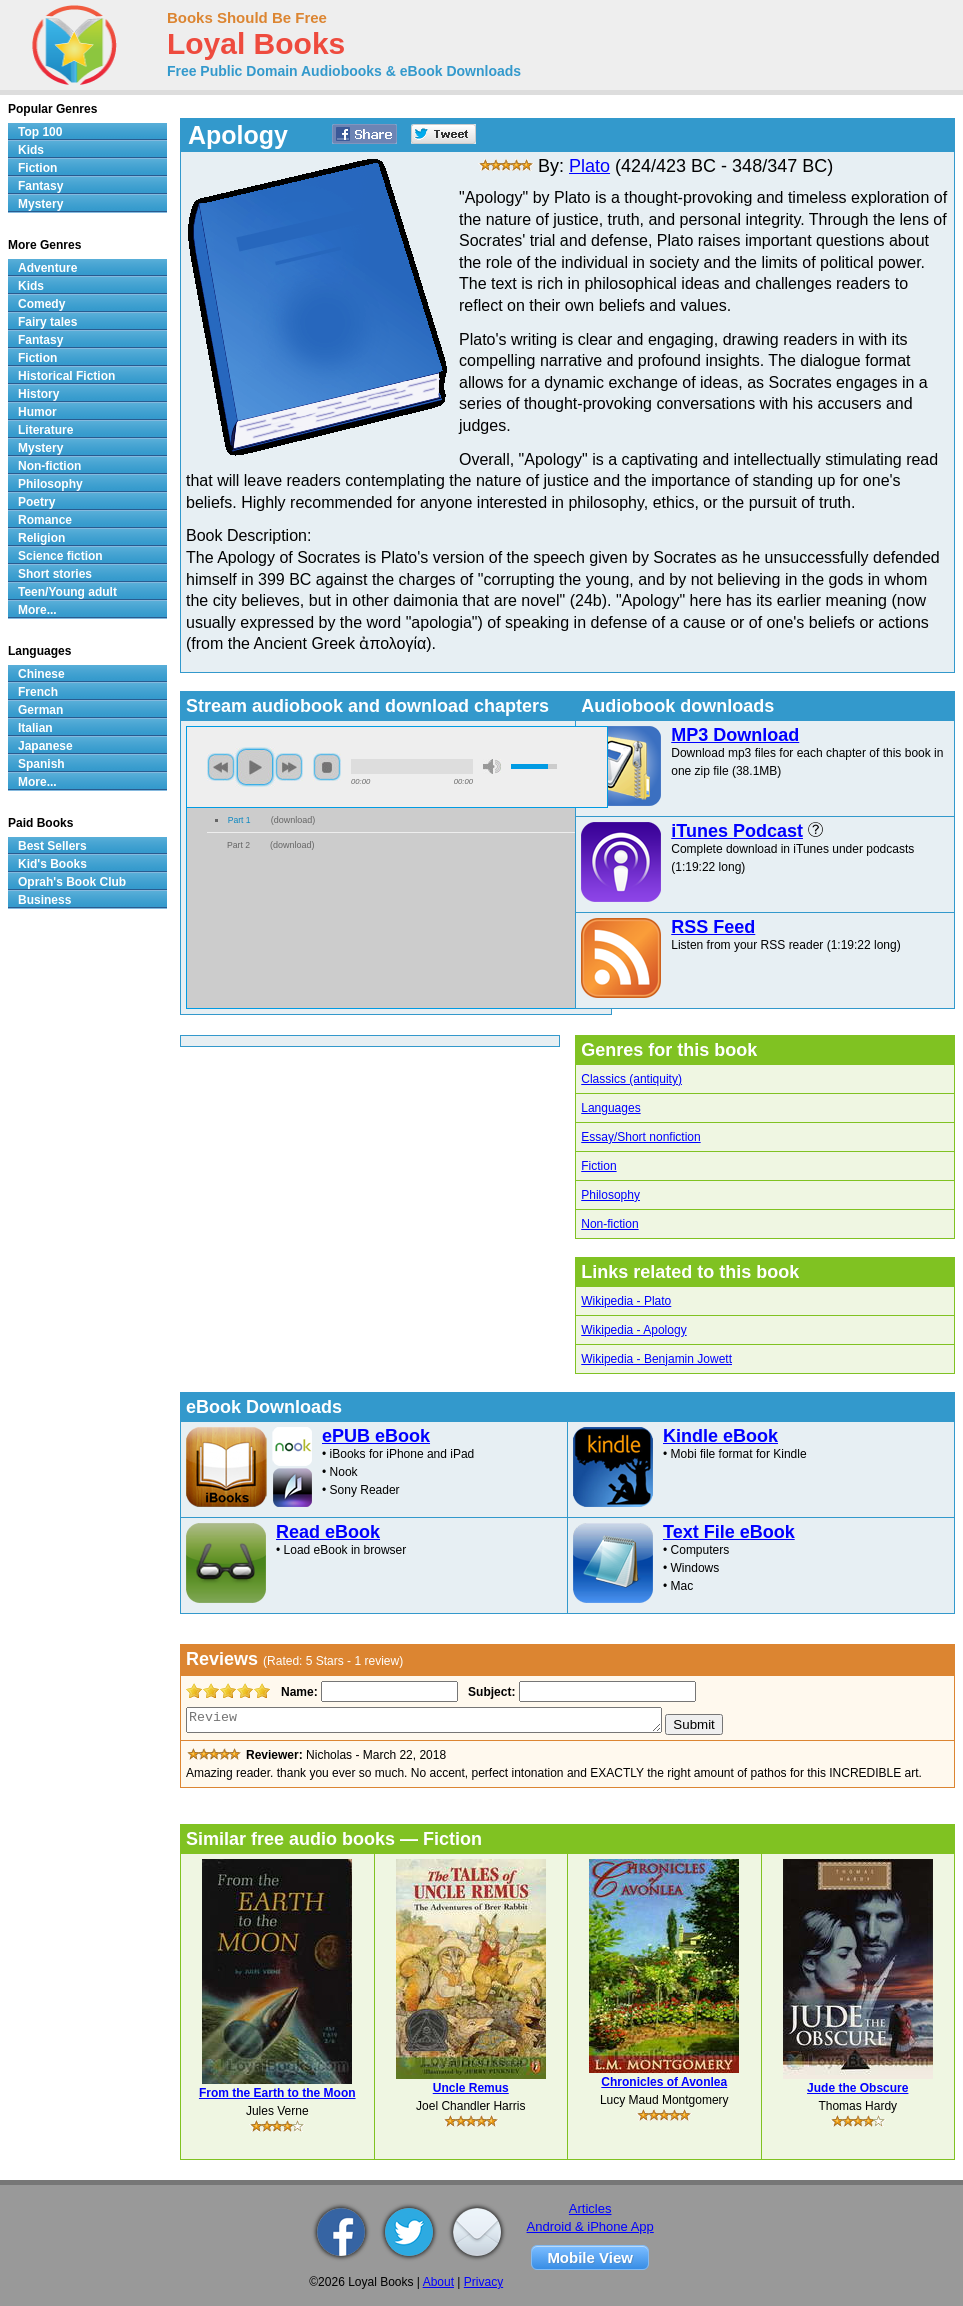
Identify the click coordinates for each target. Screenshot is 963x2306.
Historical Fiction (66, 376)
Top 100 (40, 132)
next (289, 767)
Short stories (55, 574)
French (38, 692)
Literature (45, 430)
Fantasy (40, 186)
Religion (41, 538)
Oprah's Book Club (72, 882)
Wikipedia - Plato (626, 1301)
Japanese (45, 746)
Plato (589, 166)
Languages (610, 1108)
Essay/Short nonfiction (640, 1137)
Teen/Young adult (67, 592)
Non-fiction (609, 1224)
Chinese (41, 674)
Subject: (489, 1692)
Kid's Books (52, 864)
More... (37, 610)
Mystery (40, 204)
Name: (297, 1692)
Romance (45, 520)
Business (44, 900)
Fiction (598, 1166)
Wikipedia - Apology (633, 1330)
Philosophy (610, 1195)
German (40, 710)
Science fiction (60, 556)
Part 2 (238, 845)
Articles (590, 2208)
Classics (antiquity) (631, 1079)
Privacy (483, 2282)
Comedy (41, 304)
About (438, 2282)
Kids (31, 150)
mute (492, 766)
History (38, 394)
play (255, 767)
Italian (35, 728)
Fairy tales (47, 322)
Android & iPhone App (590, 2226)
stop (327, 767)
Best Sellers (52, 846)
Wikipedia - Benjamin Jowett (656, 1359)
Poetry (36, 502)
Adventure (47, 268)
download (293, 820)
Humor (37, 412)
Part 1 (239, 820)
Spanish (41, 764)
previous (221, 767)
